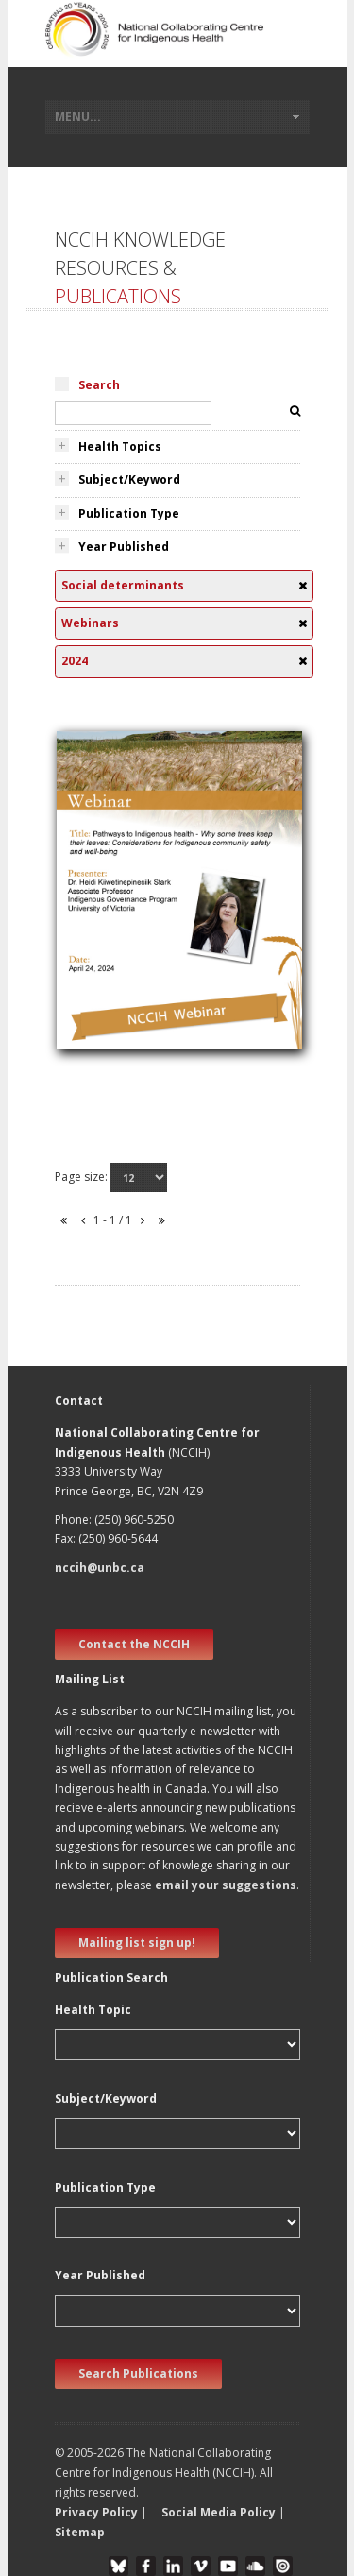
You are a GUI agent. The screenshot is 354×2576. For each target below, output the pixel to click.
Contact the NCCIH (134, 1644)
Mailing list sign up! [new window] (136, 1943)
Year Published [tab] (123, 546)
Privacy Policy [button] (96, 2512)
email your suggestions (225, 1885)
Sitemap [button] (80, 2532)
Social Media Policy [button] (218, 2512)
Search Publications (138, 2373)
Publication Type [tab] (128, 513)
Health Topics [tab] (119, 446)
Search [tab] (99, 385)
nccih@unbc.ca (99, 1568)
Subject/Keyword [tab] (129, 479)
